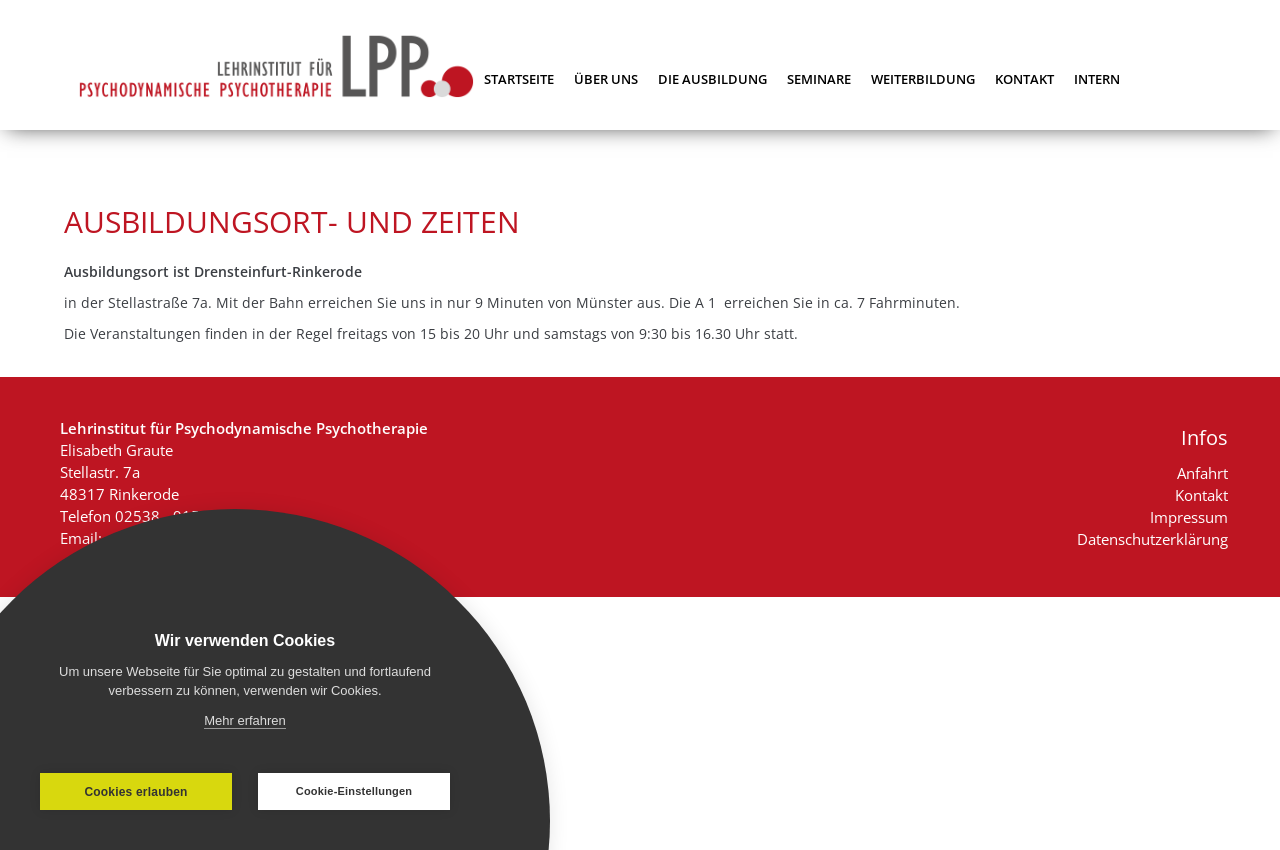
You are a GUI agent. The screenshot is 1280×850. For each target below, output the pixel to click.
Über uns (606, 79)
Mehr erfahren (245, 720)
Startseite (519, 79)
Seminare (819, 79)
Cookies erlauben (135, 792)
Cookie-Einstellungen (354, 791)
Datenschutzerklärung (1152, 539)
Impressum (1189, 517)
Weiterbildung (923, 79)
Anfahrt (1202, 473)
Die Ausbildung (712, 79)
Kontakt (1024, 79)
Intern (1097, 79)
